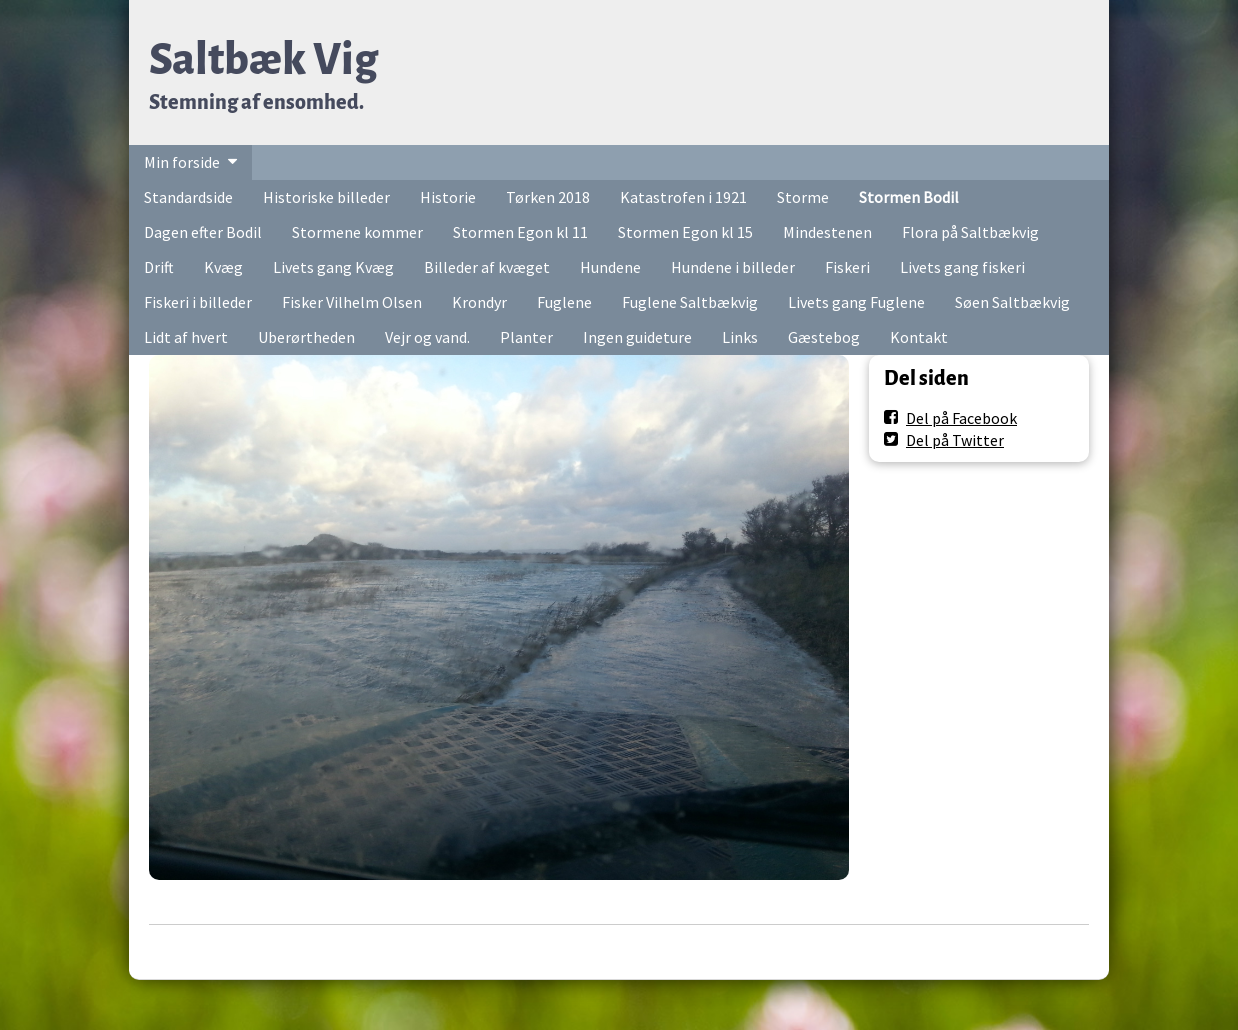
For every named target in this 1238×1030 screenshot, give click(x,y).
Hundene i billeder (733, 267)
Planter (526, 337)
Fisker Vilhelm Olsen (352, 302)
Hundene (610, 267)
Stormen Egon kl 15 (685, 232)
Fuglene (564, 302)
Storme (803, 197)
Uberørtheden (306, 337)
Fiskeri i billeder (198, 302)
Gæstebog (824, 337)
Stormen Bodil (909, 197)
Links (740, 337)
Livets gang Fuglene (856, 302)
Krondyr (479, 302)
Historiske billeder (326, 197)
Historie (448, 197)
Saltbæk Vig (263, 59)
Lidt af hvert (186, 337)
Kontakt (919, 337)
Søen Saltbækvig (1012, 302)
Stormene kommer (357, 232)
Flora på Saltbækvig (970, 232)
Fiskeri (847, 267)
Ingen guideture (637, 337)
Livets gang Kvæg (333, 267)
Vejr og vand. (427, 337)
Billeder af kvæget (487, 267)
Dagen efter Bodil (203, 232)
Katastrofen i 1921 (683, 197)
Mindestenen (827, 232)
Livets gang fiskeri (962, 267)
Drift (159, 267)
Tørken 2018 (548, 197)
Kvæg (223, 267)
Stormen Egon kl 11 (520, 232)
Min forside (182, 162)
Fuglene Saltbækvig (690, 302)
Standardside (188, 197)
